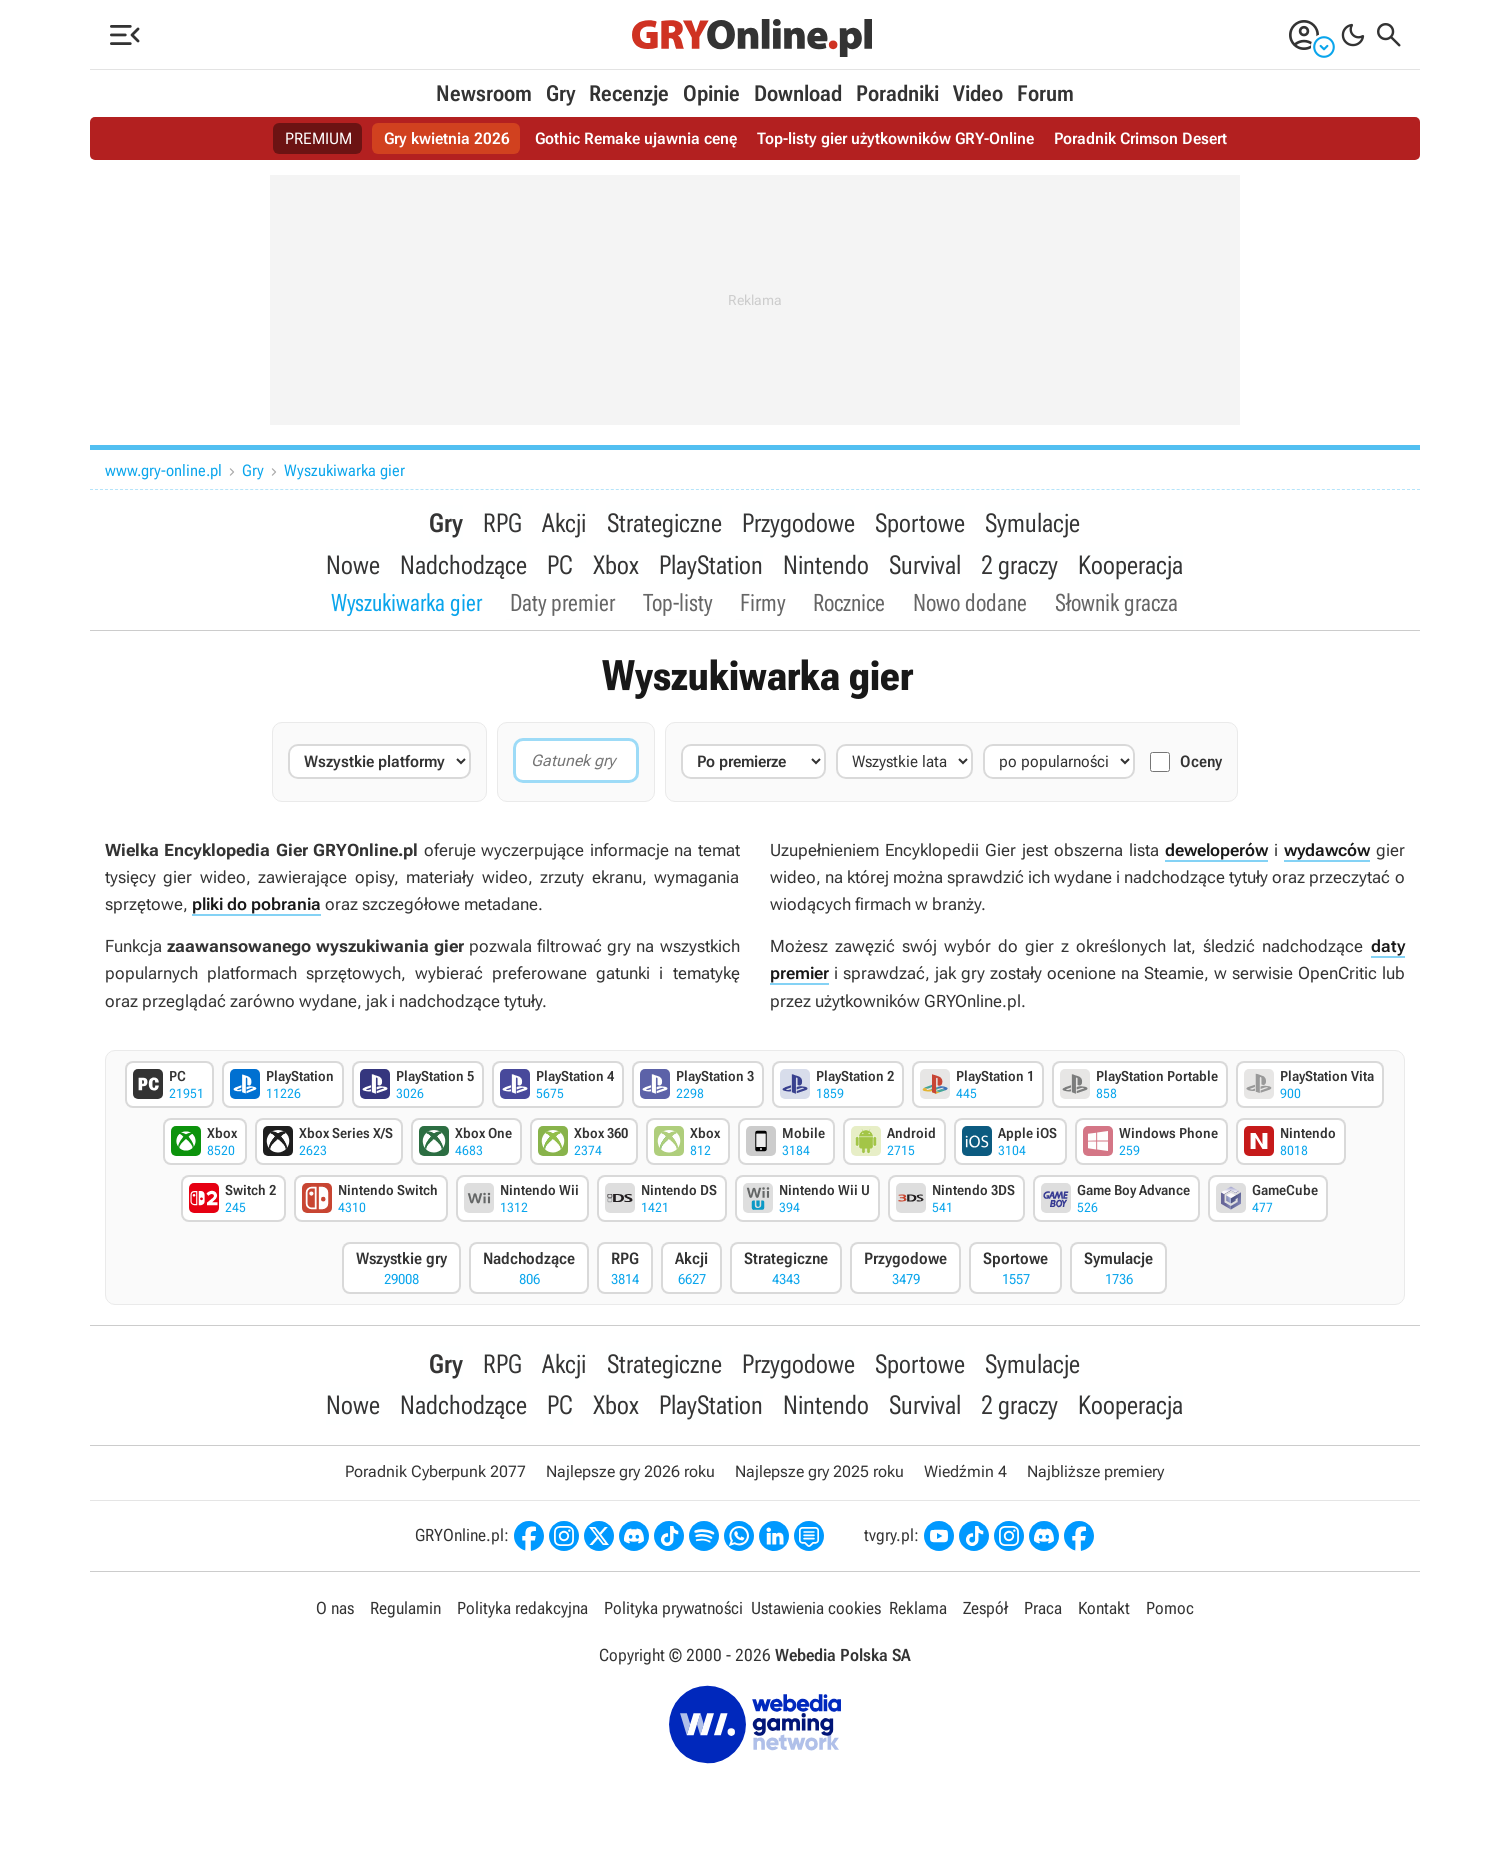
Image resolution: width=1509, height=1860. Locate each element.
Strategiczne (664, 523)
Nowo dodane (970, 605)
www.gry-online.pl (163, 470)
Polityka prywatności (673, 1613)
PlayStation (711, 566)
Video (978, 93)
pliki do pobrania (256, 907)
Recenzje (629, 93)
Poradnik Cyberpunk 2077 (435, 1476)
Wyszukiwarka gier (344, 470)
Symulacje (1032, 523)
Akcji (565, 523)
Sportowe (920, 523)
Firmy (762, 605)
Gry (560, 93)
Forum (1045, 93)
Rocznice (849, 605)
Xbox (616, 566)
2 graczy (1019, 566)
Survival (925, 566)
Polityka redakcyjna (522, 1613)
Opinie (711, 93)
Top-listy (677, 605)
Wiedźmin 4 (965, 1476)
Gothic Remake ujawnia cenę (636, 138)
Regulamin (405, 1613)
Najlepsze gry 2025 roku (819, 1476)
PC (560, 566)
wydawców (1327, 853)
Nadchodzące (463, 566)
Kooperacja (1130, 566)
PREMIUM (318, 138)
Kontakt (1104, 1613)
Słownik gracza (1116, 605)
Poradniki (897, 93)
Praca (1043, 1613)
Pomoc (1170, 1613)
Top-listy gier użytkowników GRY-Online (895, 138)
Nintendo (826, 566)
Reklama (918, 1613)
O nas (335, 1613)
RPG (503, 523)
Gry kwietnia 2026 (447, 138)
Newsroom (484, 93)
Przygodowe (798, 523)
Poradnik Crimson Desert (1140, 138)
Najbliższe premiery (1095, 1476)
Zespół (985, 1613)
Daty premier (562, 605)
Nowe (353, 566)
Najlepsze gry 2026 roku (630, 1476)
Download (798, 93)
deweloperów (1216, 853)
